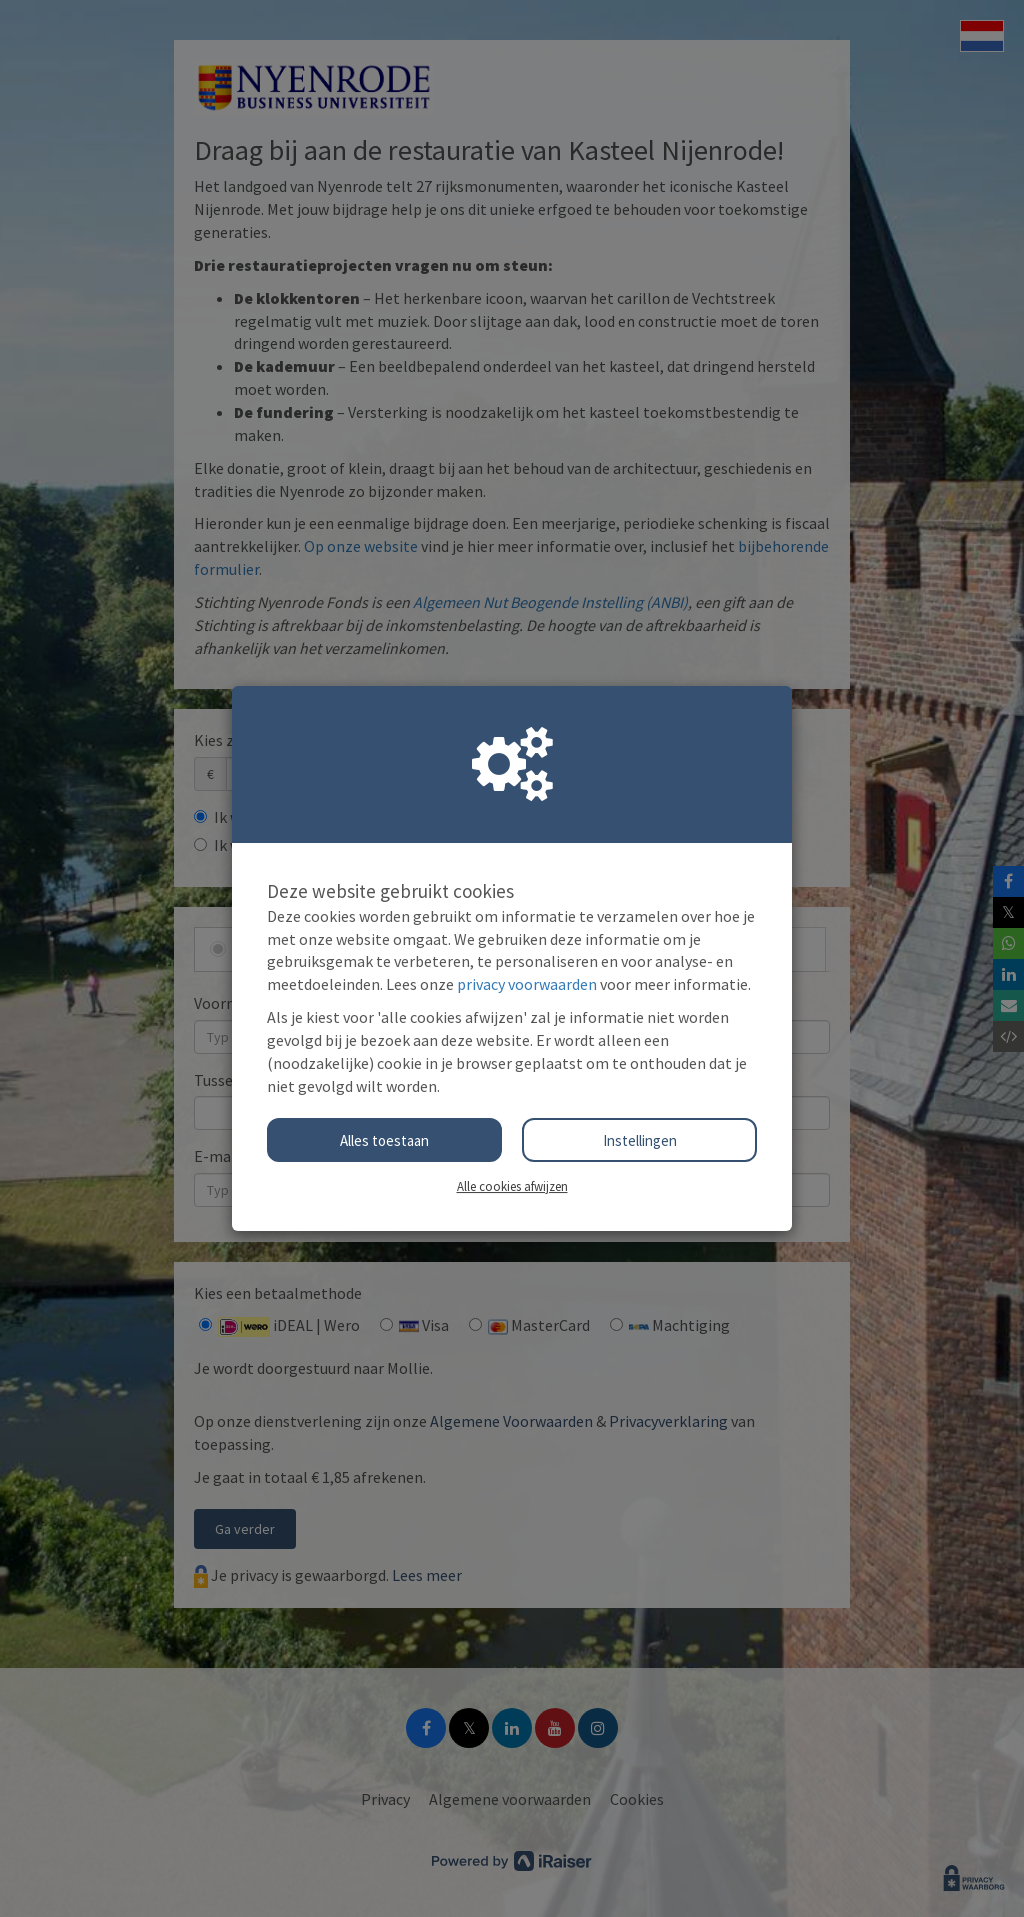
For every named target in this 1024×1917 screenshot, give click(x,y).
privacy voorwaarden (527, 984)
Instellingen (640, 1140)
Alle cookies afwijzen (512, 1186)
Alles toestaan (384, 1140)
